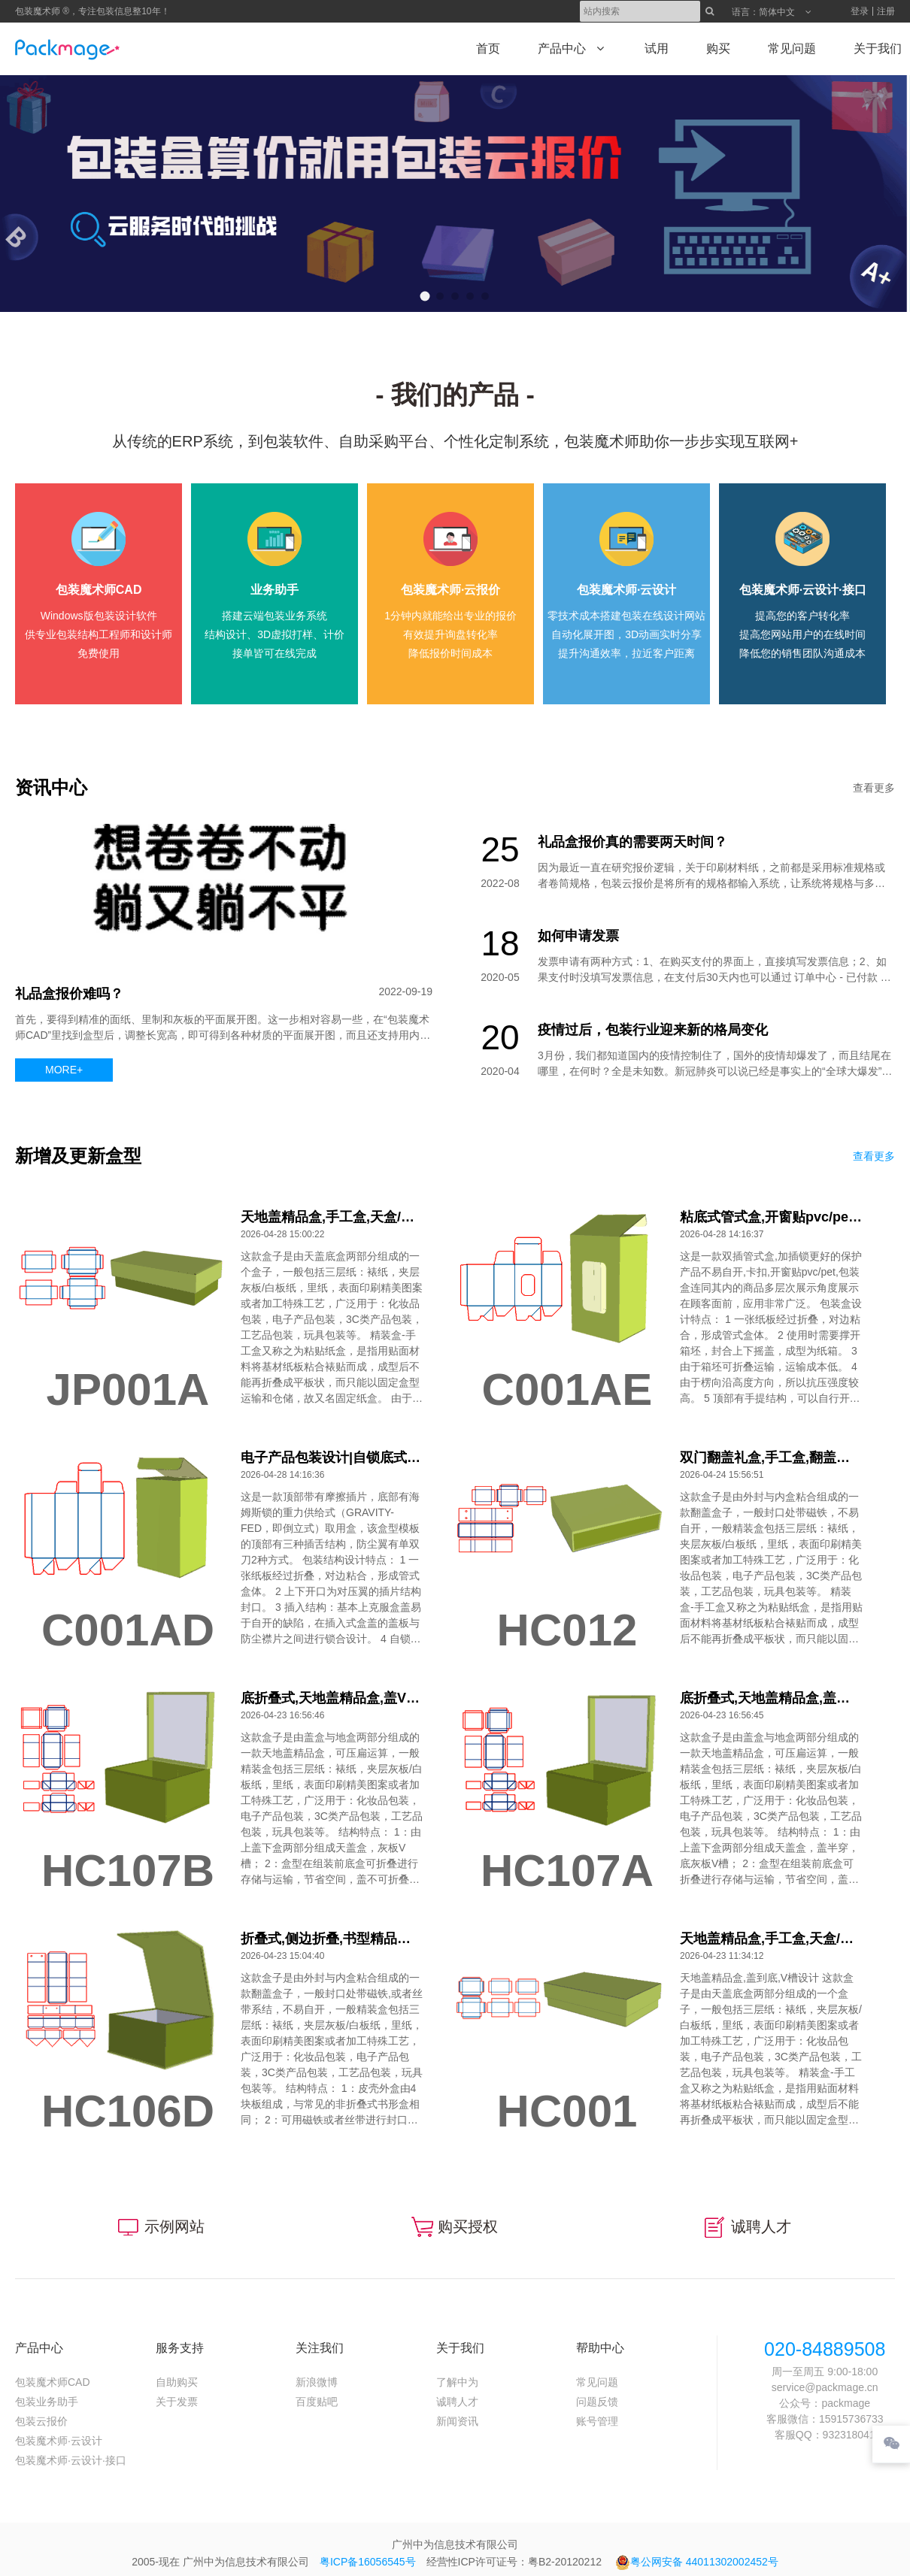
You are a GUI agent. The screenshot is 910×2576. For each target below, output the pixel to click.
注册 (886, 11)
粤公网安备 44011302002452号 (696, 2562)
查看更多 (874, 788)
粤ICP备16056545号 (368, 2562)
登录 (860, 11)
